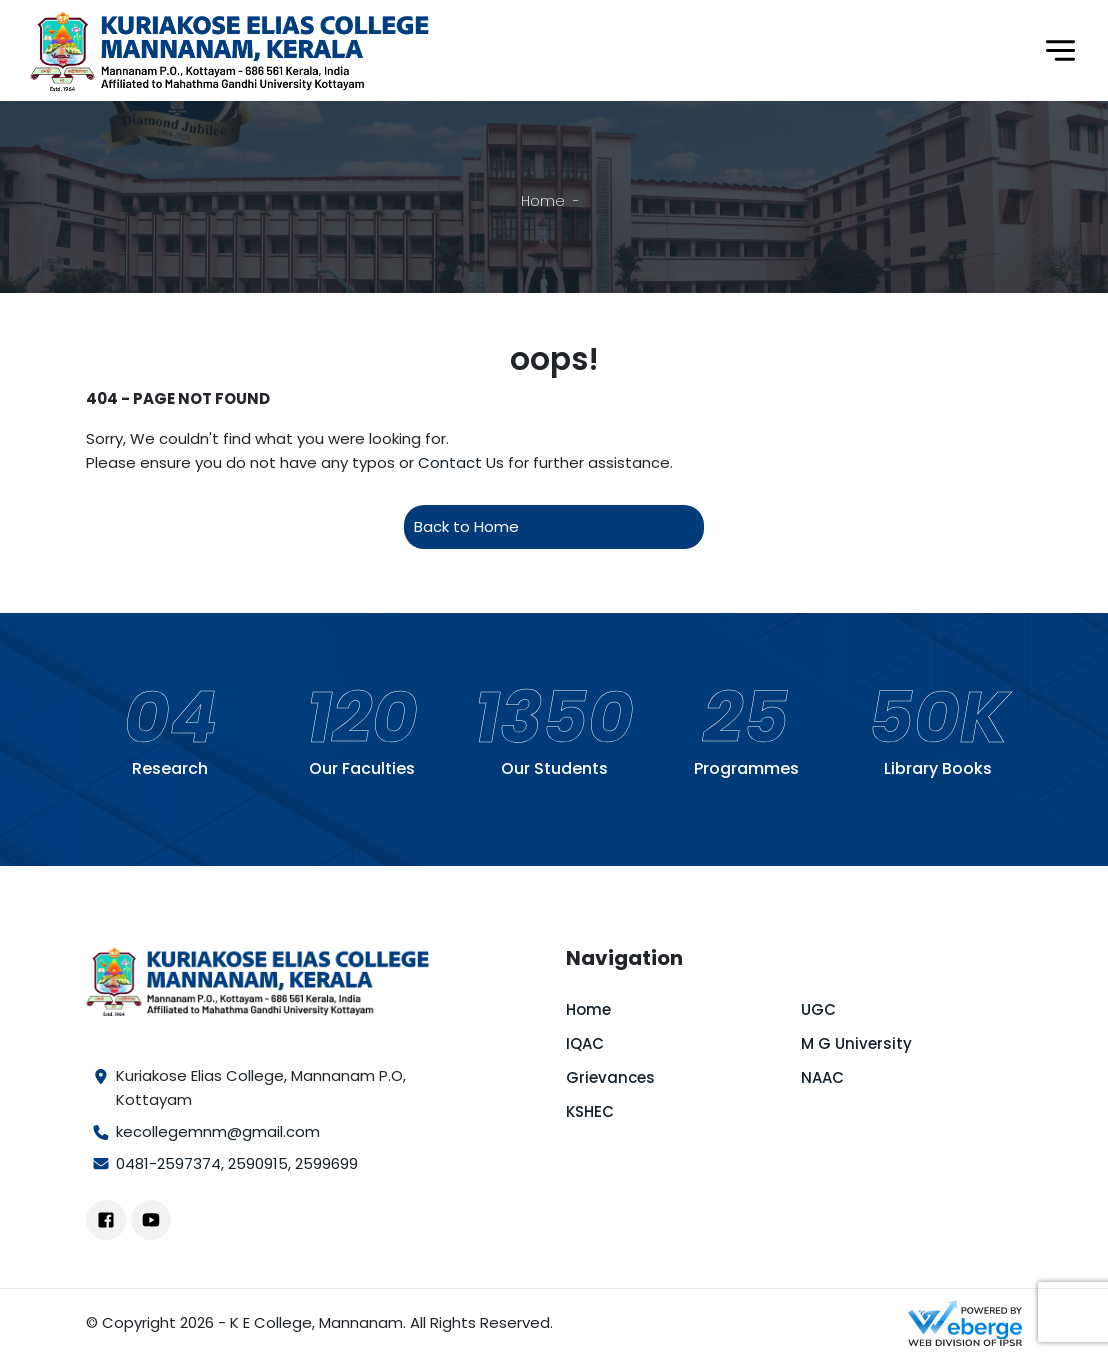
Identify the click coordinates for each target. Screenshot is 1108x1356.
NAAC (822, 1077)
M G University (856, 1043)
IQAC (585, 1043)
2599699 (326, 1163)
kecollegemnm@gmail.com (218, 1131)
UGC (818, 1009)
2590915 (258, 1163)
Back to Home (466, 526)
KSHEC (590, 1111)
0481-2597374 (168, 1163)
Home (543, 201)
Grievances (610, 1077)
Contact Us (461, 462)
